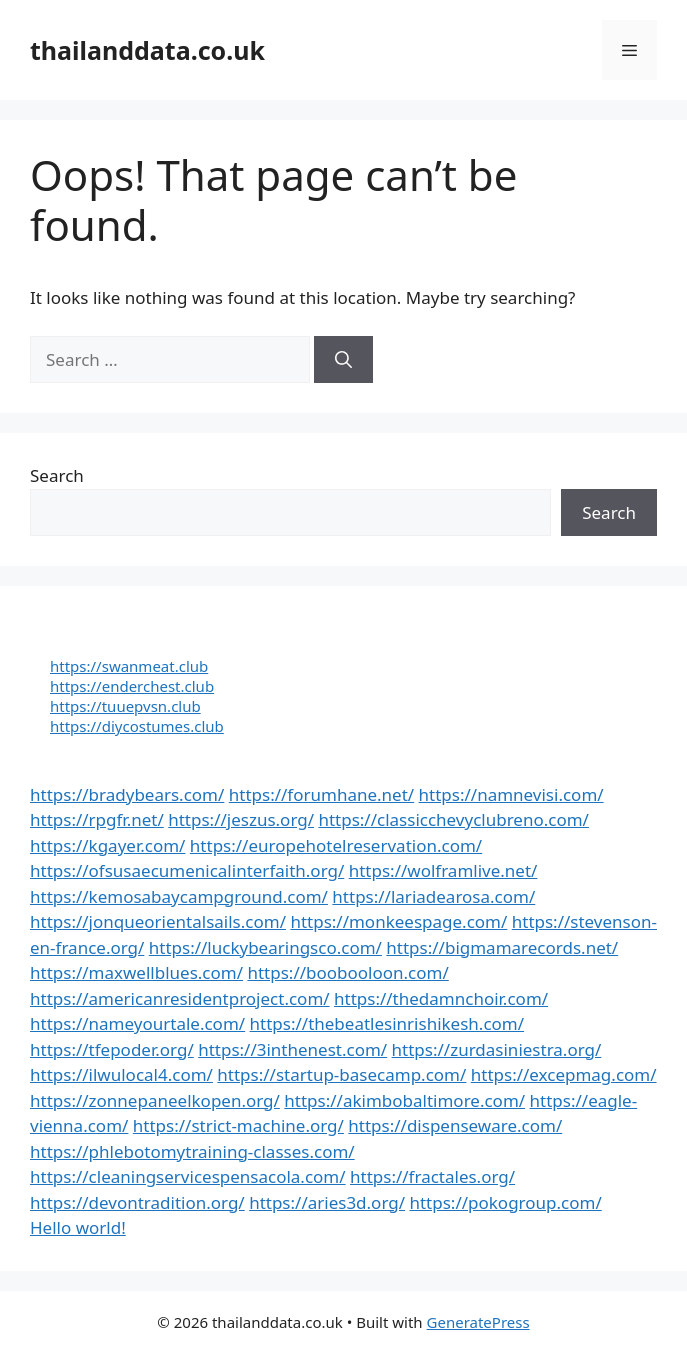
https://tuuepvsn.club (125, 706)
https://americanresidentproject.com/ (180, 998)
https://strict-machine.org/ (238, 1125)
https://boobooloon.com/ (347, 972)
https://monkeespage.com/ (398, 921)
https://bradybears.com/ (127, 794)
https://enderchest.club (132, 686)
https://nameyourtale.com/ (137, 1023)
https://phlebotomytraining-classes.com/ (192, 1151)
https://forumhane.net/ (321, 794)
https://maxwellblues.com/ (136, 972)
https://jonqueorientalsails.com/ (158, 921)
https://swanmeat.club (129, 666)
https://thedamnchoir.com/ (441, 998)
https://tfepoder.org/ (112, 1049)
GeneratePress (478, 1322)
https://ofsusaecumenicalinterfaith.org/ (187, 870)
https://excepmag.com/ (564, 1074)
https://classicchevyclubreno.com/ (453, 819)
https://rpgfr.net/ (97, 819)
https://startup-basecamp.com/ (341, 1074)
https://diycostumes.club (137, 726)
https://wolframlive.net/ (443, 870)
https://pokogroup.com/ (505, 1202)
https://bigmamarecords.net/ (502, 947)
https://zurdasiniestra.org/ (497, 1049)
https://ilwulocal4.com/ (121, 1074)
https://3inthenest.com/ (292, 1049)
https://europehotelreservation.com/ (336, 845)
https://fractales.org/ (432, 1176)
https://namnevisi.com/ (511, 794)
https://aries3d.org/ (327, 1202)
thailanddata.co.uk (147, 50)
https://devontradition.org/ (137, 1202)
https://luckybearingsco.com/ (265, 947)
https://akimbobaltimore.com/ (404, 1100)
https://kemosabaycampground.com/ (179, 896)
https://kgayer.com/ (107, 845)
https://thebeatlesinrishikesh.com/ (387, 1023)
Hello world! (78, 1227)
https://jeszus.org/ (241, 819)
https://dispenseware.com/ (455, 1125)
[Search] (343, 360)
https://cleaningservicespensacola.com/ (188, 1176)
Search (57, 475)
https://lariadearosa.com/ (433, 896)
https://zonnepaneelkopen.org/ (155, 1100)
